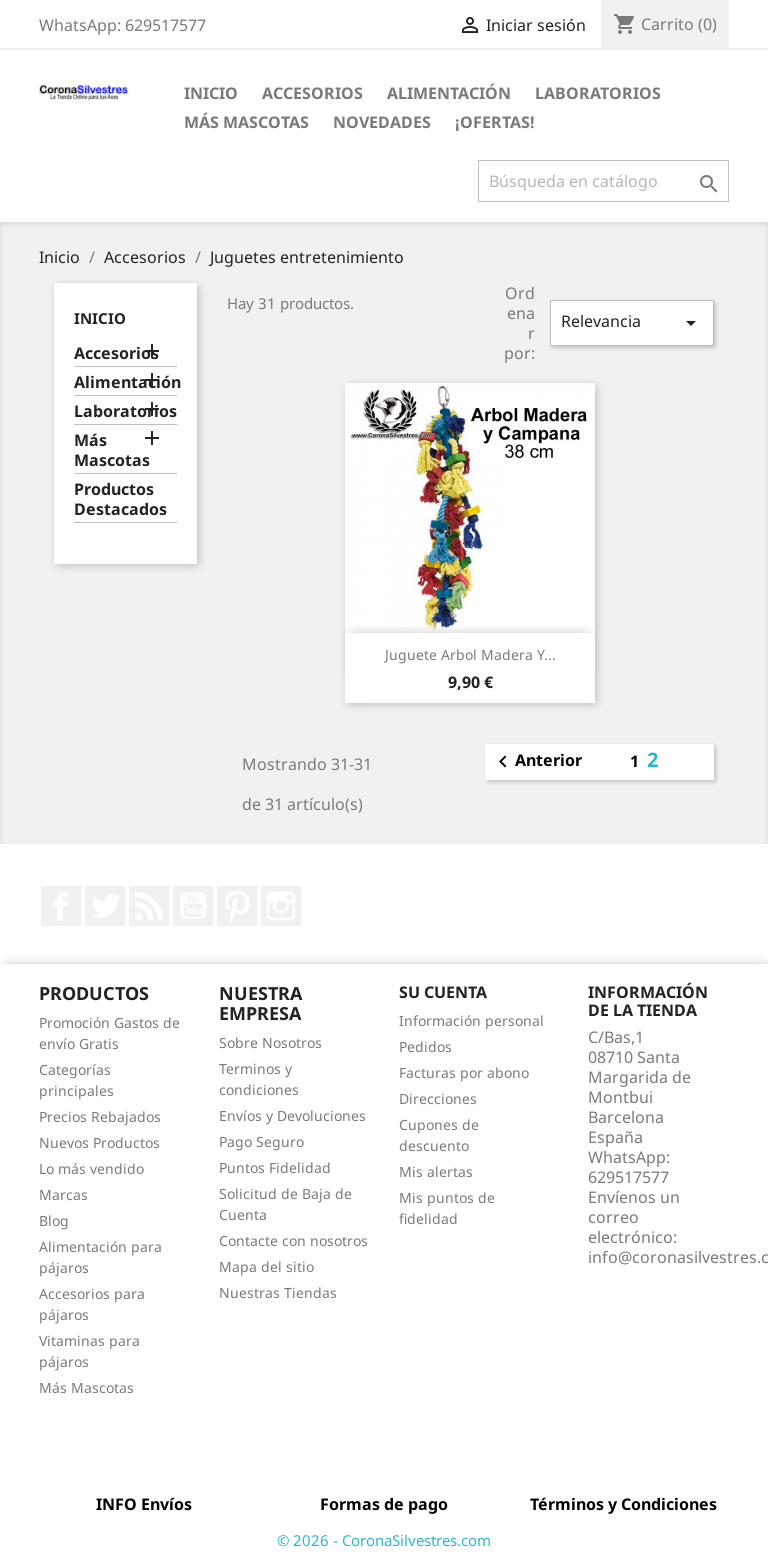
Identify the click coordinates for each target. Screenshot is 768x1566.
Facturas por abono (464, 1072)
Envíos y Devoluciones (292, 1115)
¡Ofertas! (495, 122)
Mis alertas (436, 1171)
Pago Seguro (261, 1141)
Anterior (536, 762)
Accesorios (312, 93)
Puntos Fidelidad (275, 1167)
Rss (149, 906)
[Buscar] (603, 181)
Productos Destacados (120, 499)
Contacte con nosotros (293, 1240)
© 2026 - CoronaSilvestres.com (384, 1540)
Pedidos (425, 1046)
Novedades (382, 122)
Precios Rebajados (100, 1116)
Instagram (281, 906)
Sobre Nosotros (270, 1042)
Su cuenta (443, 992)
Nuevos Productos (99, 1142)
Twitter (105, 906)
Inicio (211, 93)
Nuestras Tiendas (278, 1292)
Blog (54, 1220)
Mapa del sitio (266, 1266)
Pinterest (237, 906)
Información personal (471, 1020)
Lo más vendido (91, 1168)
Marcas (63, 1194)
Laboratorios (598, 93)
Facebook (61, 906)
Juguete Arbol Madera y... (470, 654)
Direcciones (438, 1098)
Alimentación (449, 93)
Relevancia (632, 322)
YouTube (193, 906)
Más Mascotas (246, 122)
